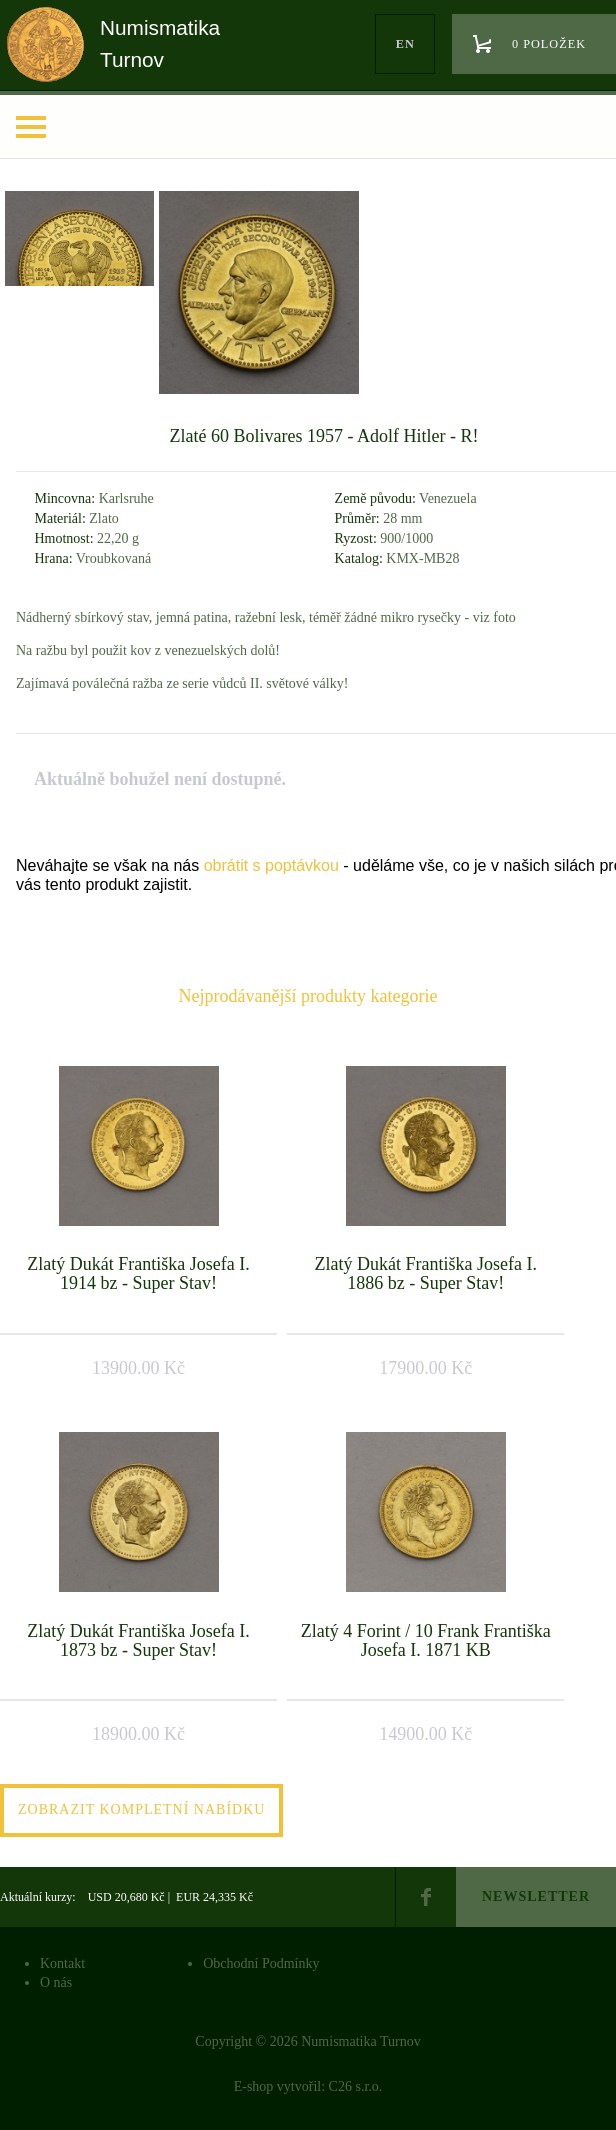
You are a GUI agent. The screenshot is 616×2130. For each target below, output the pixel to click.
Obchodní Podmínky (261, 1963)
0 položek (549, 44)
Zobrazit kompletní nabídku (141, 1809)
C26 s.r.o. (356, 2086)
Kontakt (62, 1963)
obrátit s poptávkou (271, 865)
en (405, 44)
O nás (56, 1982)
